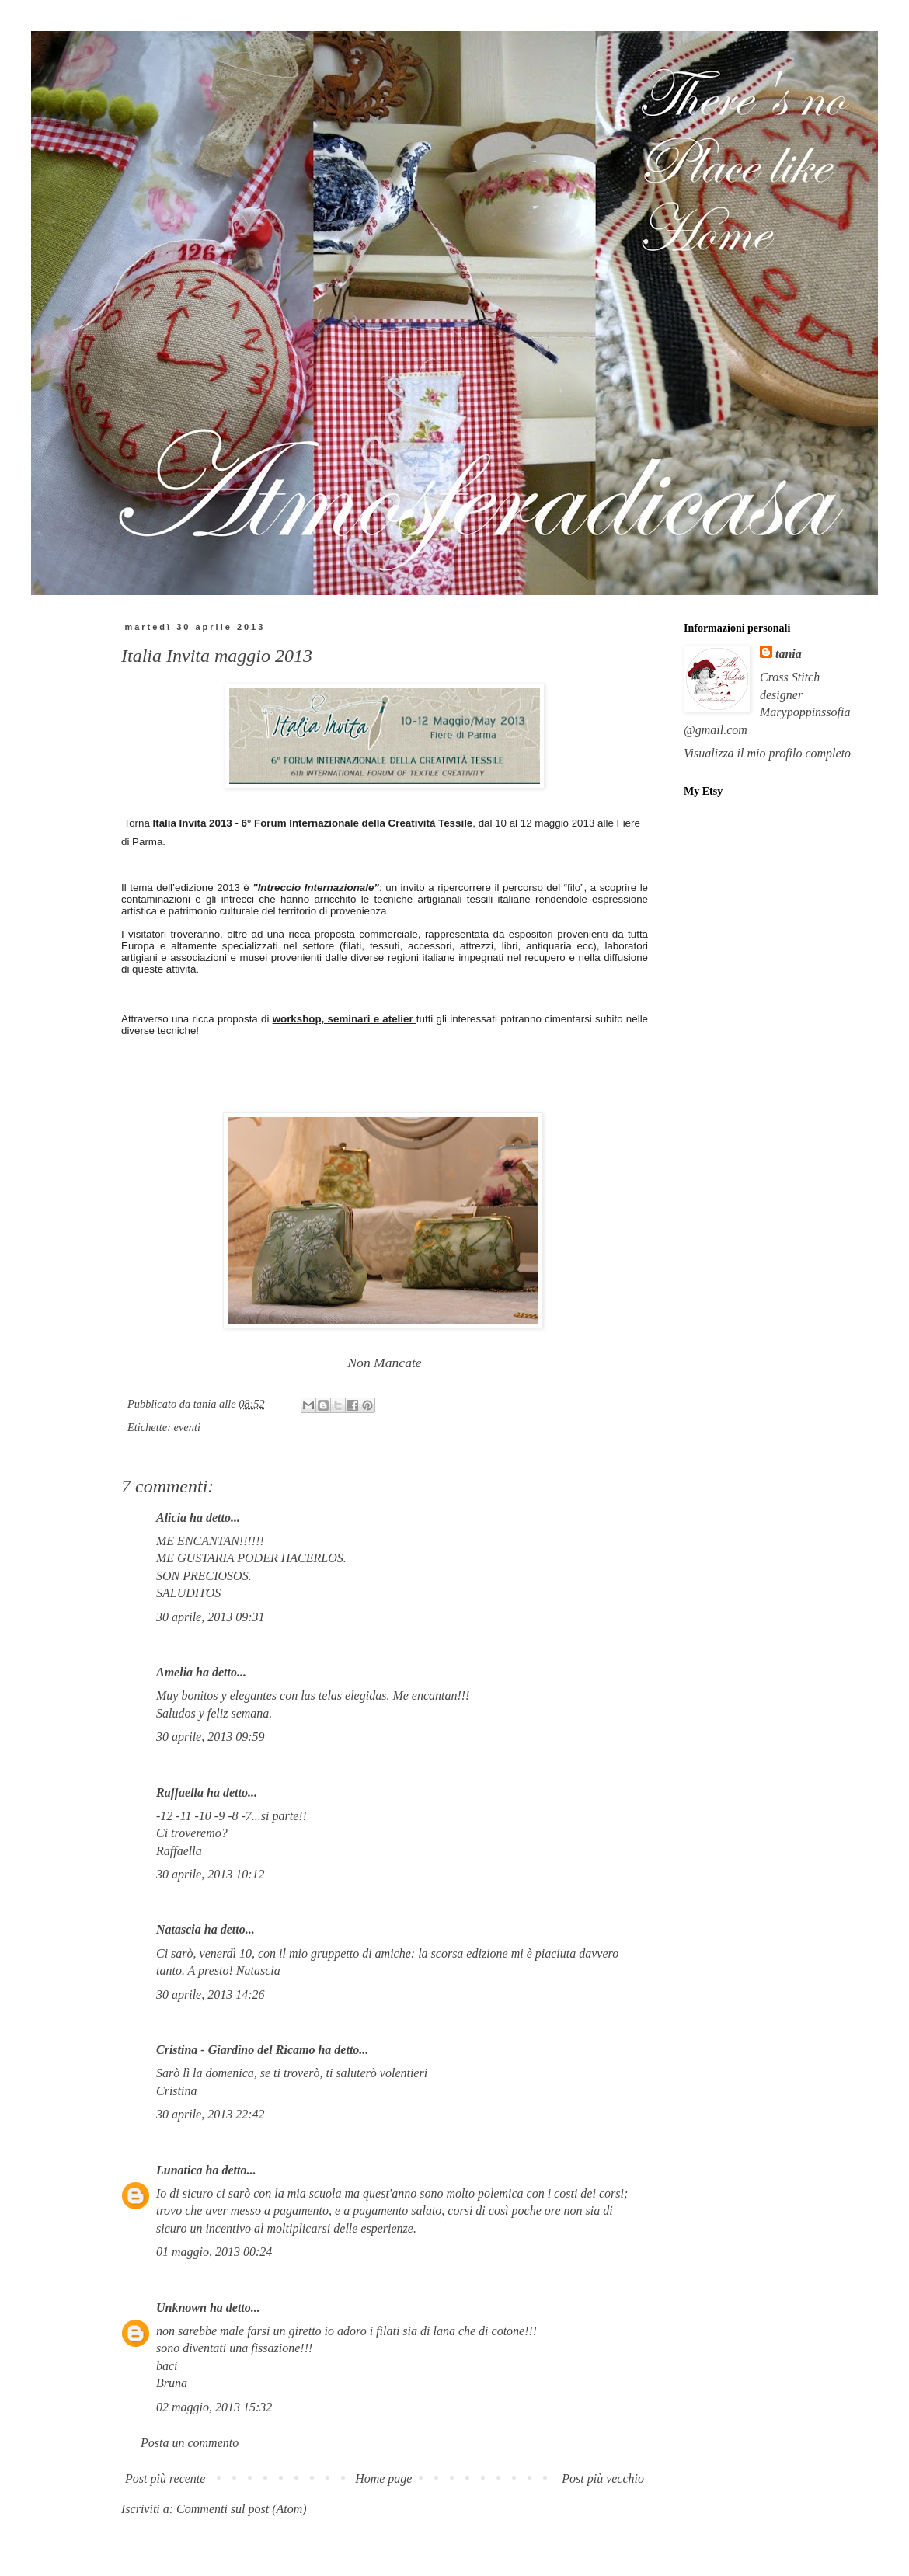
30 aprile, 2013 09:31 (210, 1617)
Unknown (181, 2307)
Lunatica (179, 2170)
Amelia (174, 1672)
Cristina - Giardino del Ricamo (235, 2049)
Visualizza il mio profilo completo (767, 753)
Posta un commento (190, 2442)
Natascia (178, 1929)
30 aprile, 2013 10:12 (210, 1874)
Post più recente (165, 2478)
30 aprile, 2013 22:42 (210, 2114)
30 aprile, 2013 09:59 (210, 1736)
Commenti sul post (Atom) (241, 2508)
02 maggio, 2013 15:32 (214, 2407)
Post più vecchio (603, 2478)
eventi (187, 1427)
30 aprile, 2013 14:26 (210, 1994)
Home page (383, 2478)
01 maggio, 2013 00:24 (214, 2251)
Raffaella (180, 1792)
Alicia (171, 1517)
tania (788, 653)
